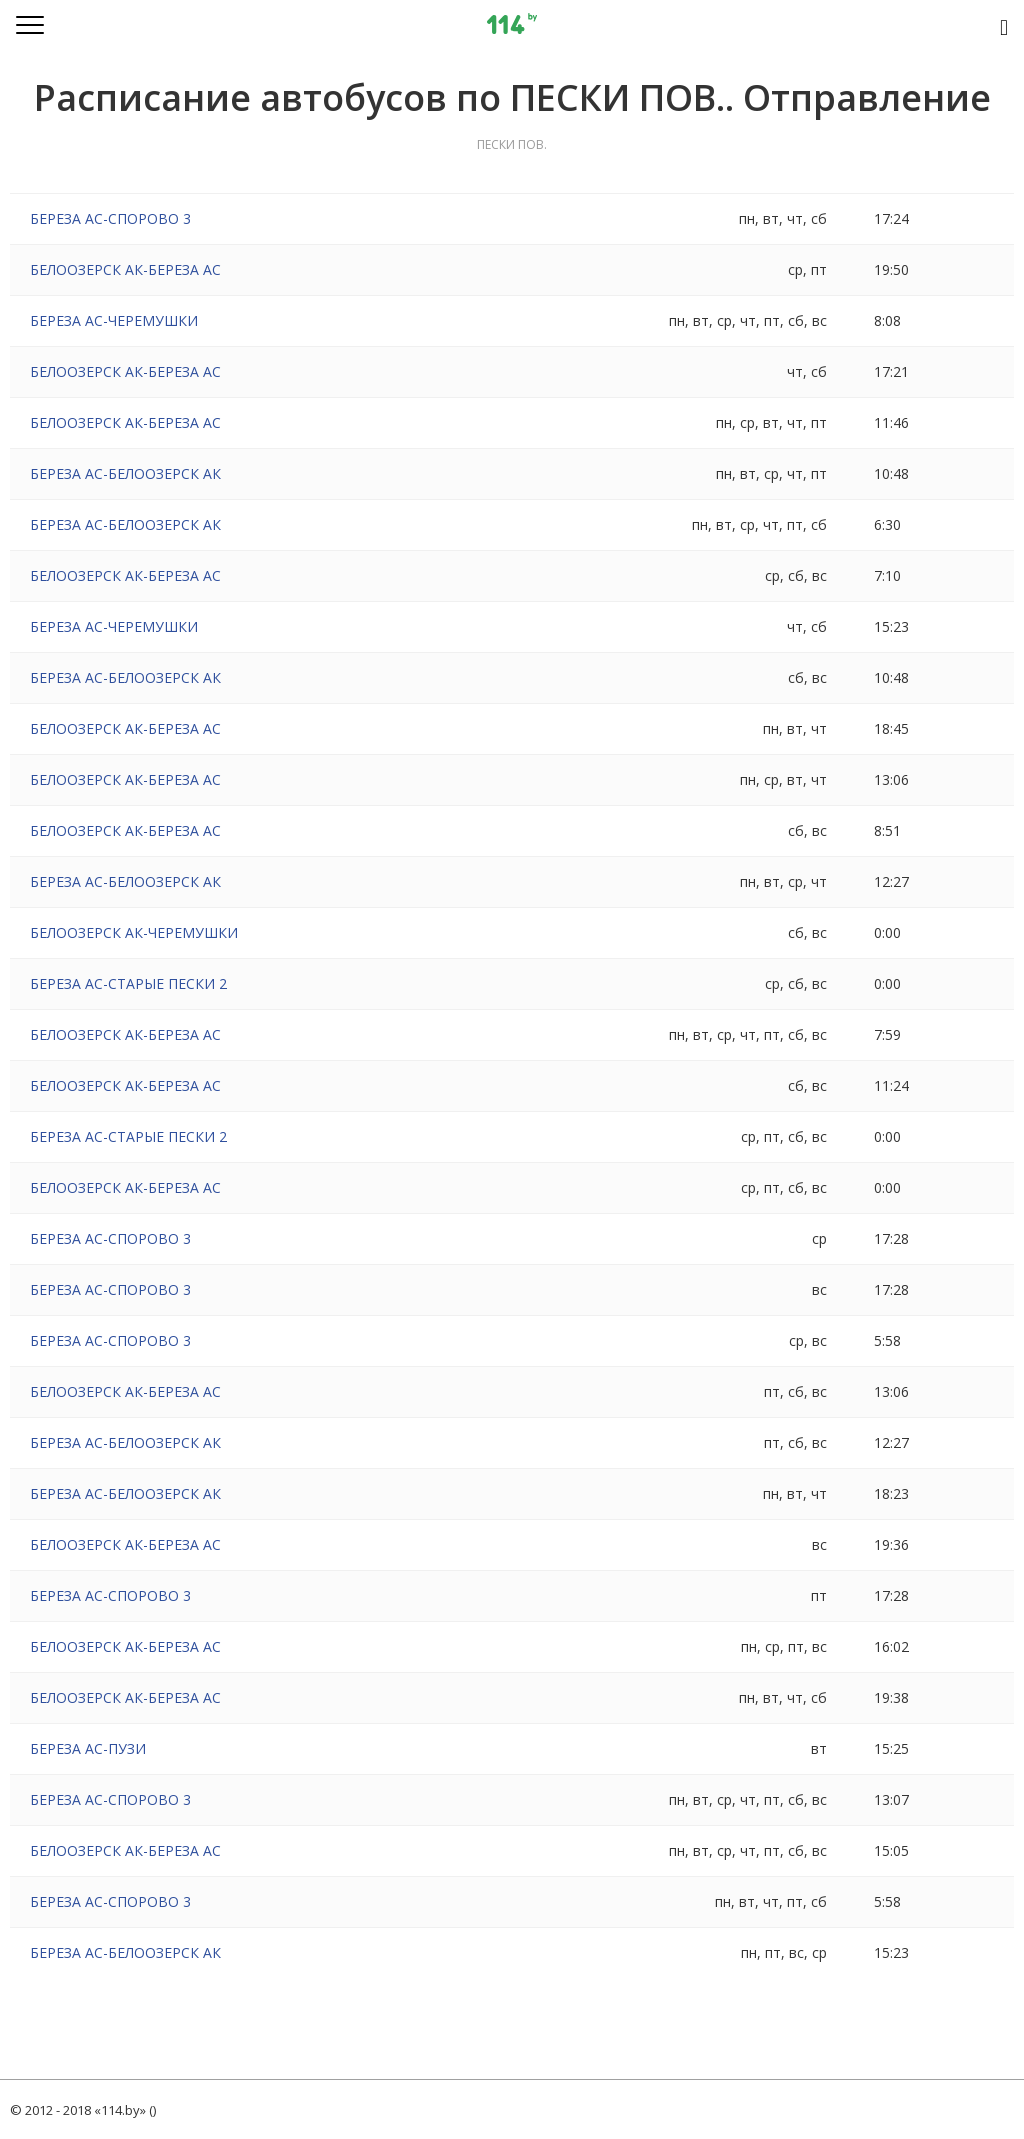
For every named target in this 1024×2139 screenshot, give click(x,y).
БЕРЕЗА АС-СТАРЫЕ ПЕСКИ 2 (128, 983)
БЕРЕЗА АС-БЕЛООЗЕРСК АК (125, 473)
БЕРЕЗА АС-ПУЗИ (88, 1748)
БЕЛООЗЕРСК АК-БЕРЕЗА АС (125, 269)
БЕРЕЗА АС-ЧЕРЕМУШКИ (114, 320)
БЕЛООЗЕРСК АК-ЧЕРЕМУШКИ (134, 932)
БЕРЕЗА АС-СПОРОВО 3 (110, 218)
